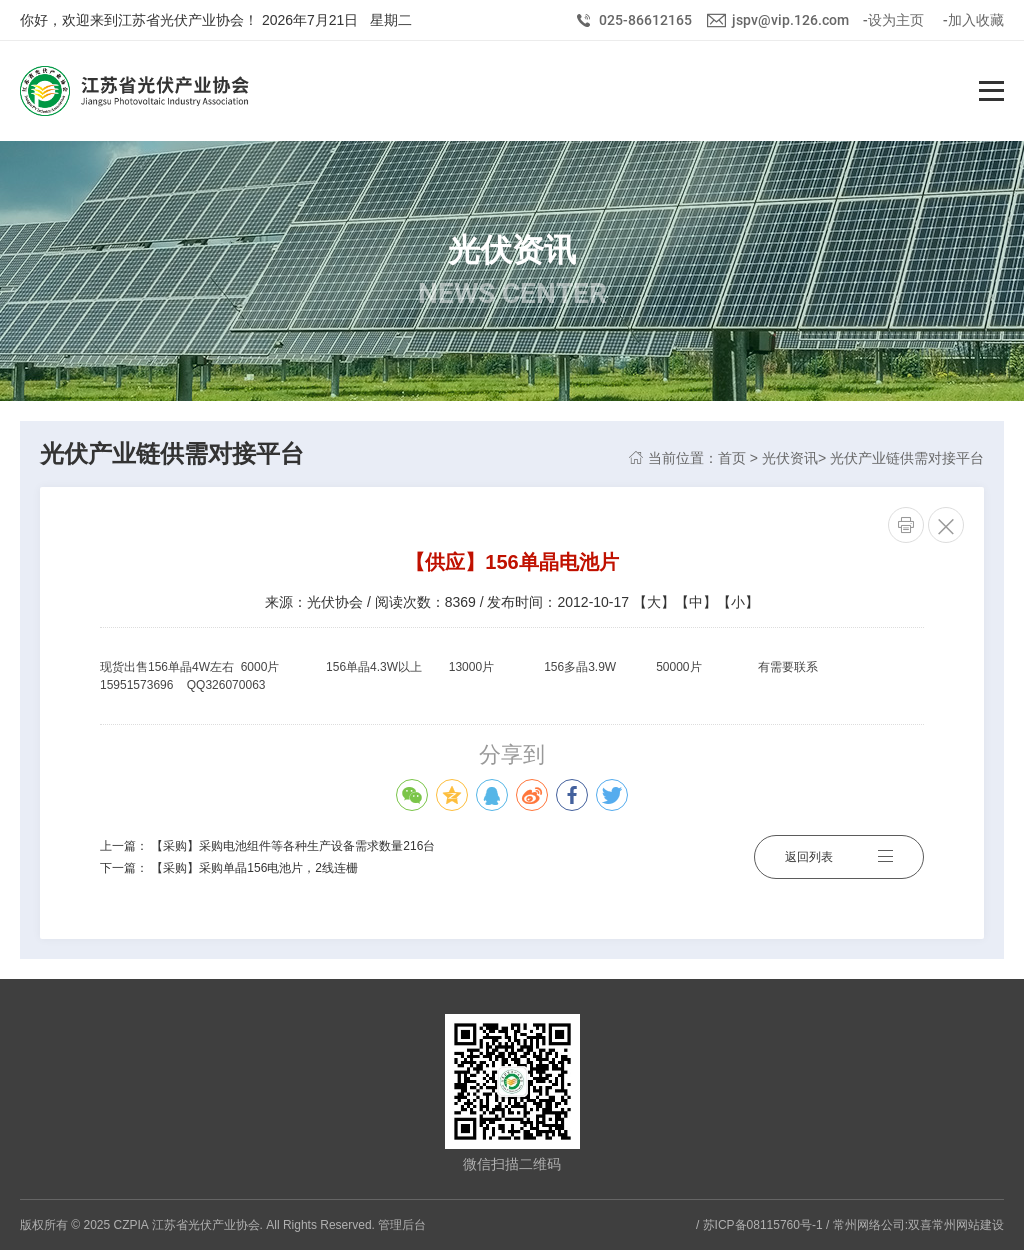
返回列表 (839, 857)
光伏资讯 (790, 458)
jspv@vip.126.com (790, 20)
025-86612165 (645, 20)
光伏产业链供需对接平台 (907, 458)
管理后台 (402, 1225)
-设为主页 (893, 20)
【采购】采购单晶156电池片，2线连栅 (254, 868)
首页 (732, 458)
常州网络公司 (869, 1225)
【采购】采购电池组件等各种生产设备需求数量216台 (293, 846)
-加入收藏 (973, 20)
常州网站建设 (968, 1225)
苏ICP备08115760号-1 (763, 1225)
